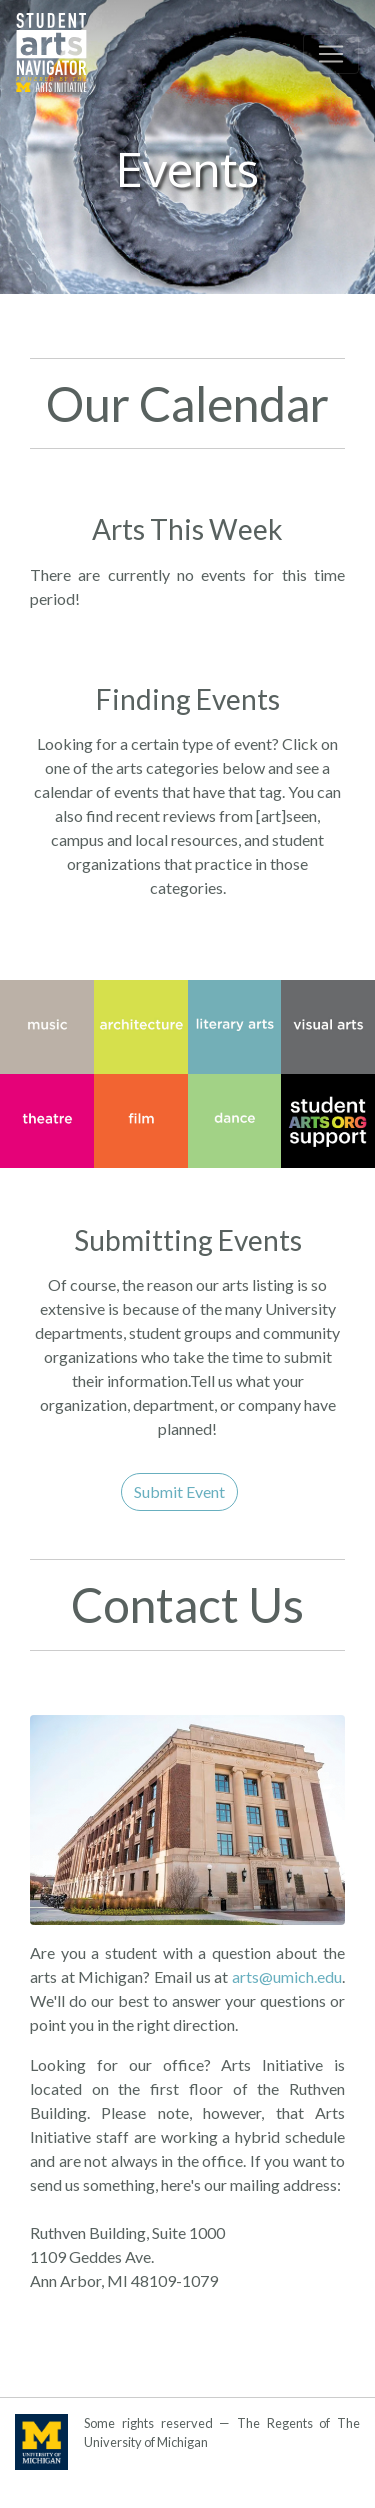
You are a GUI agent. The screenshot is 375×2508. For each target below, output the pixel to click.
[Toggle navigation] (331, 54)
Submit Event (179, 1491)
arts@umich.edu (287, 1976)
